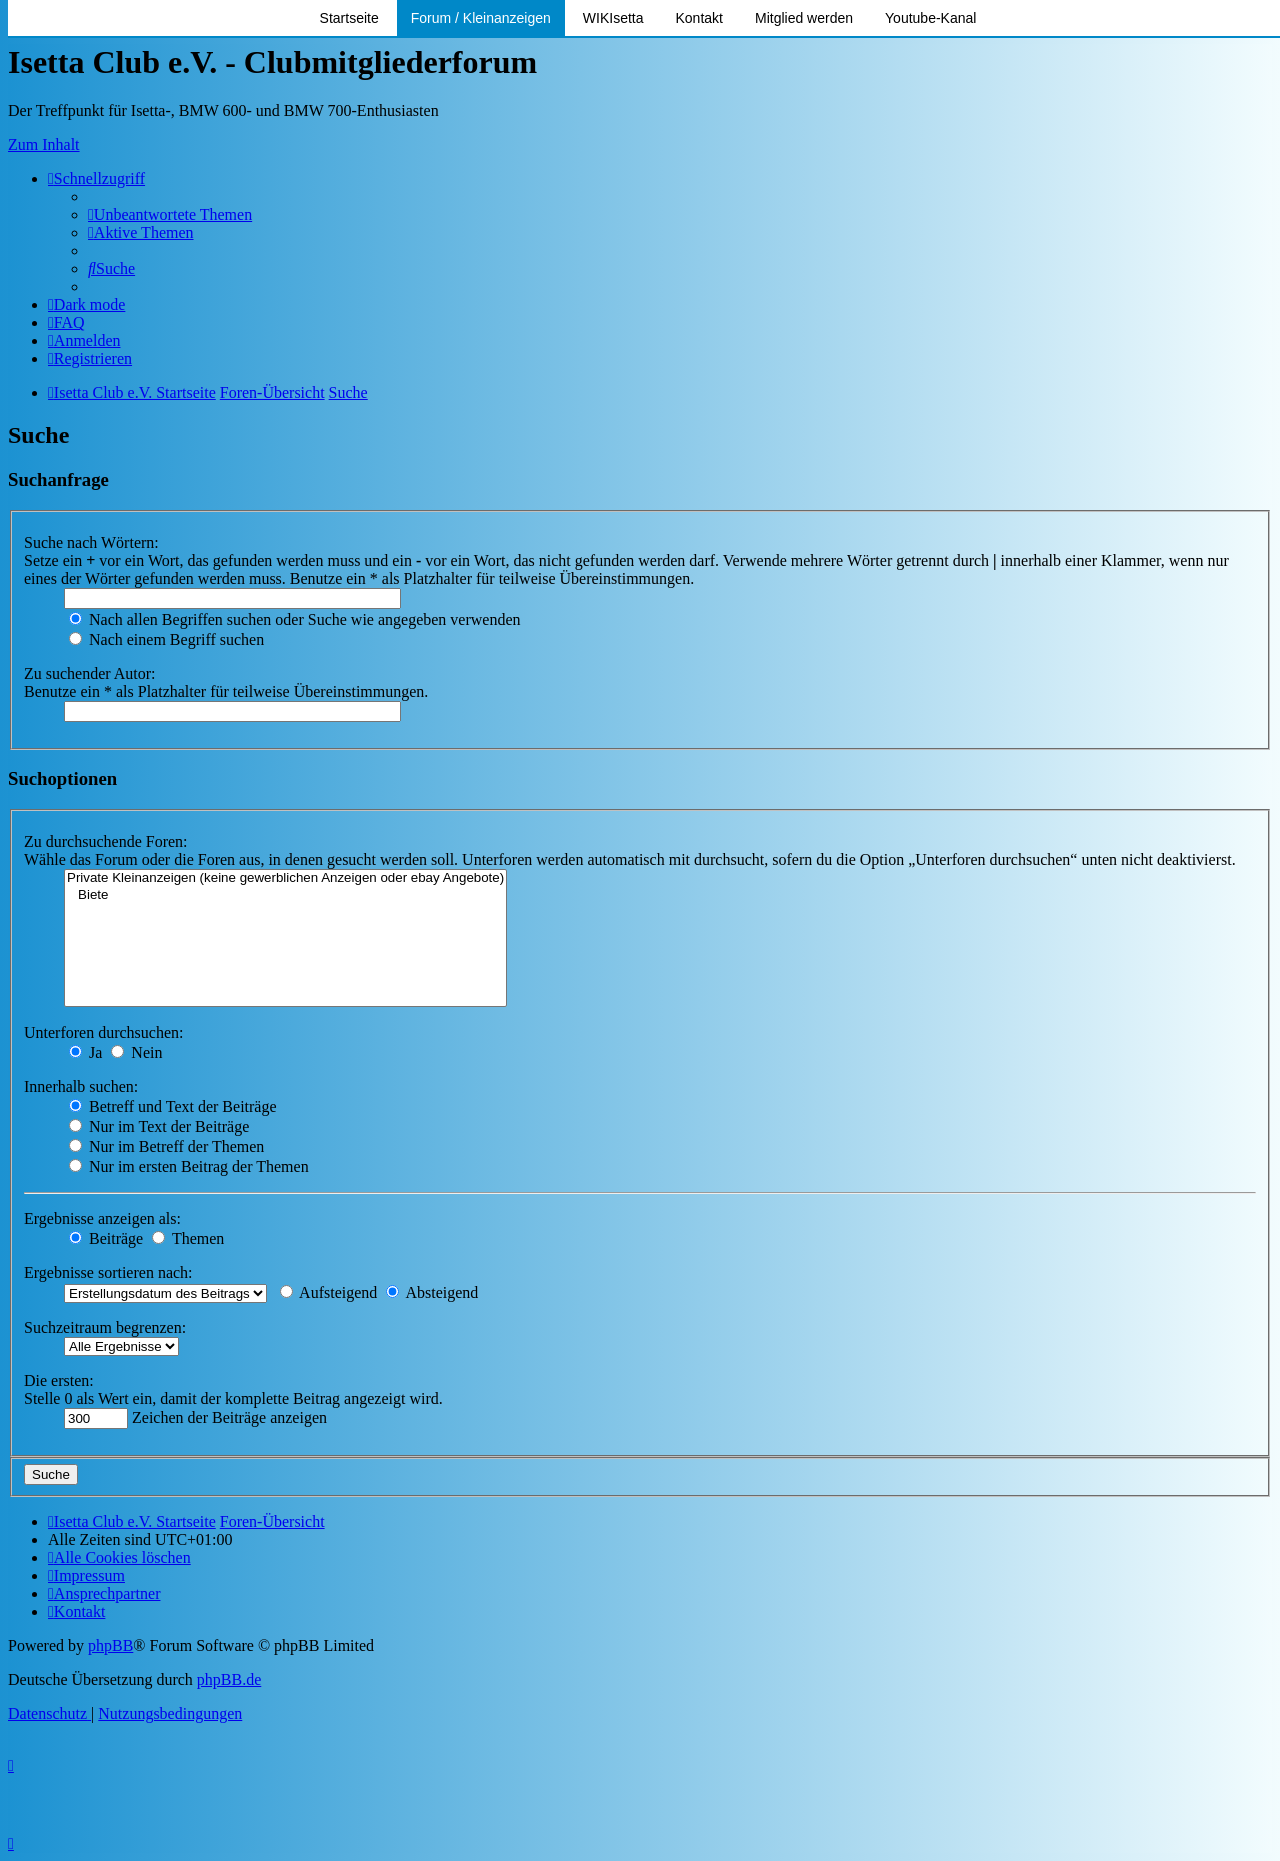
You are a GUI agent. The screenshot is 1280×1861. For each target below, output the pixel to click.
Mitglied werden (804, 18)
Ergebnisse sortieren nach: (108, 1272)
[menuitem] (170, 214)
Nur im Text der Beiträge (159, 1126)
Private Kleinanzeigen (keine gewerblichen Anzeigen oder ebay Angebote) (285, 878)
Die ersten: (59, 1380)
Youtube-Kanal (930, 18)
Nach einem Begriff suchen (166, 639)
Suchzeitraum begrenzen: (105, 1327)
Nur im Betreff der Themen (166, 1146)
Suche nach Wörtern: (91, 542)
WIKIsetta (613, 18)
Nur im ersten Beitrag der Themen (189, 1166)
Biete (285, 895)
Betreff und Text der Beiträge (173, 1106)
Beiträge (106, 1238)
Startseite (349, 18)
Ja (85, 1052)
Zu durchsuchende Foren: (106, 841)
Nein (136, 1052)
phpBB (110, 1645)
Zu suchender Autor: (90, 673)
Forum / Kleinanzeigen (481, 18)
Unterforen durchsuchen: (104, 1032)
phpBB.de (229, 1679)
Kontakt (699, 18)
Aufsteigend (328, 1292)
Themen (188, 1238)
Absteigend (432, 1292)
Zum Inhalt (44, 144)
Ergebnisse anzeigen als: (102, 1218)
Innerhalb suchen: (81, 1086)
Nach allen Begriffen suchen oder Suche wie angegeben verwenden (295, 619)
